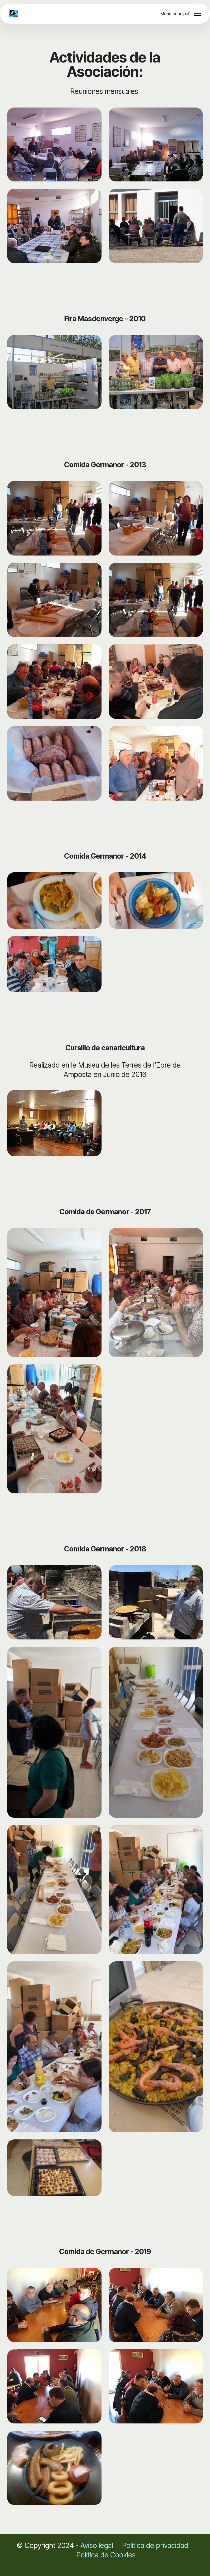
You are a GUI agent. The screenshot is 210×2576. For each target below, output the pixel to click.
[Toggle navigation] (197, 13)
